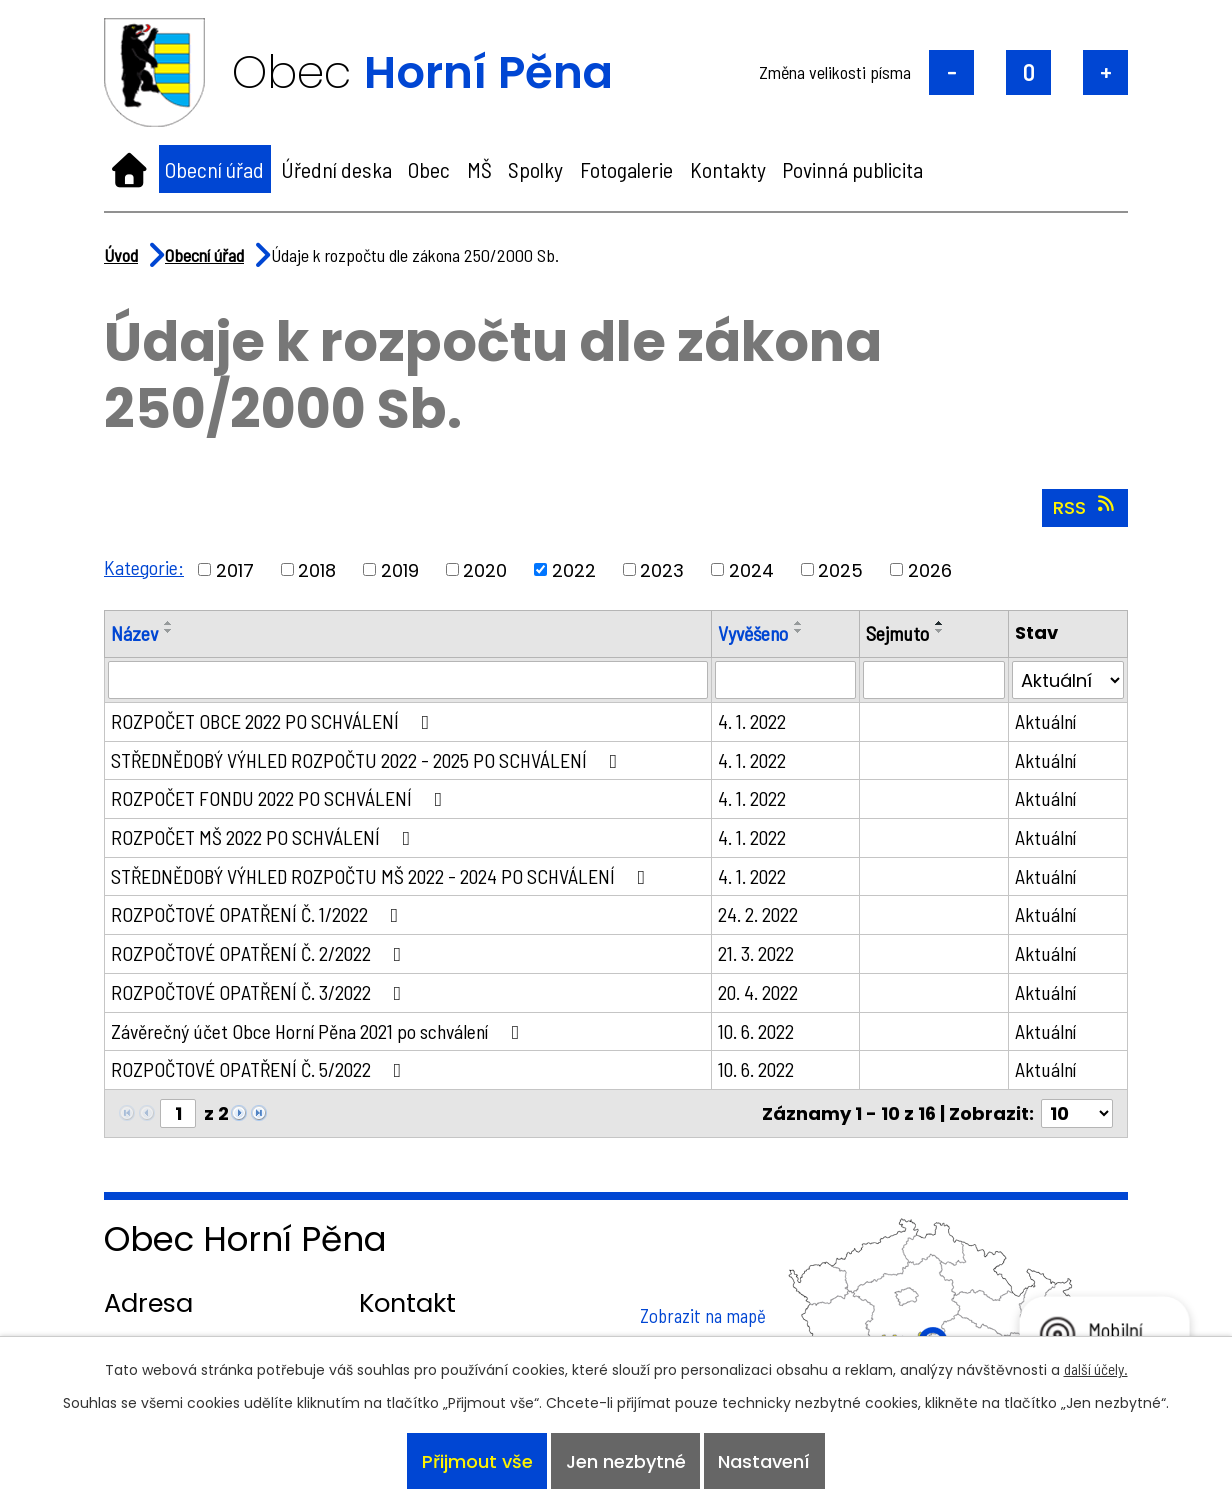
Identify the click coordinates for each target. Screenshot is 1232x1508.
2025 (840, 569)
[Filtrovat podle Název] (408, 680)
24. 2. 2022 (758, 914)
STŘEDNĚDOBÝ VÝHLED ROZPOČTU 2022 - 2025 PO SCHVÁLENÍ (368, 760)
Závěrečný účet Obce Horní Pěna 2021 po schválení (319, 1031)
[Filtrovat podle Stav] (1068, 680)
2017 (235, 569)
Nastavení (764, 1461)
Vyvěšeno (753, 633)
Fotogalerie (626, 169)
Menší (951, 72)
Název (134, 633)
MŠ (479, 169)
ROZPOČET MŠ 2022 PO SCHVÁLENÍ (265, 837)
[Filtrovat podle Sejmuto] (934, 680)
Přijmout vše (477, 1461)
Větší (1105, 72)
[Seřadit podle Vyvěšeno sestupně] (799, 631)
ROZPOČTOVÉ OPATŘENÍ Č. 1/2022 (259, 914)
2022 (574, 569)
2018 (317, 569)
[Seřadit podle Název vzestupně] (169, 623)
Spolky (535, 169)
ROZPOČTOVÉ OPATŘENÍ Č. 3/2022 (260, 992)
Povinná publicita (852, 169)
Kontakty (728, 169)
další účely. (1096, 1369)
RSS (1085, 507)
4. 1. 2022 (752, 721)
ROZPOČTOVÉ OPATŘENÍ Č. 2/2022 (260, 953)
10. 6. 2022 (756, 1031)
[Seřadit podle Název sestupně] (169, 631)
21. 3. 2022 (756, 953)
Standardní (1028, 72)
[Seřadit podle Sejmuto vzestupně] (940, 623)
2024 (751, 569)
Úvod (129, 169)
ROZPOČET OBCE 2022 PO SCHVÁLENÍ (274, 721)
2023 (662, 569)
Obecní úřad (214, 169)
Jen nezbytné (626, 1461)
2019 (400, 569)
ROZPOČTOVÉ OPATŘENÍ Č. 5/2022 (260, 1069)
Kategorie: (144, 567)
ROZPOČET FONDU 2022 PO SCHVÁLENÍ (281, 798)
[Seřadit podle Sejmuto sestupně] (940, 631)
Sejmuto (897, 633)
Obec (429, 169)
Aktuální (1045, 721)
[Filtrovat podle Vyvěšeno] (786, 680)
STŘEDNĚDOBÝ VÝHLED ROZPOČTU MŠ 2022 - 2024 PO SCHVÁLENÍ (382, 876)
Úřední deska (336, 169)
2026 (930, 569)
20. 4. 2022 (758, 992)
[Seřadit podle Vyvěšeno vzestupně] (799, 623)
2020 (485, 569)
